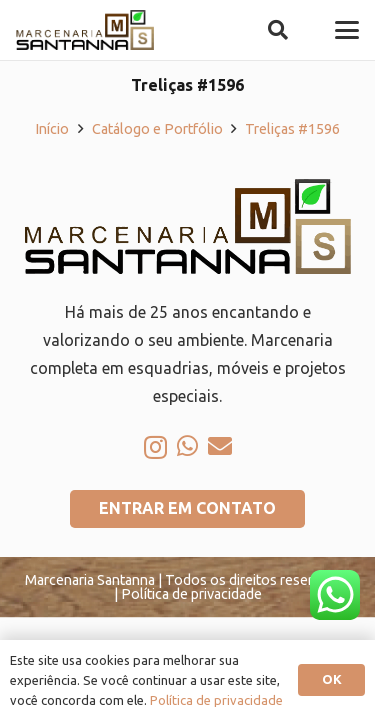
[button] (278, 30)
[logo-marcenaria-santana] (85, 30)
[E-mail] (220, 446)
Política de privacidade (216, 700)
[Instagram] (155, 447)
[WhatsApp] (187, 446)
